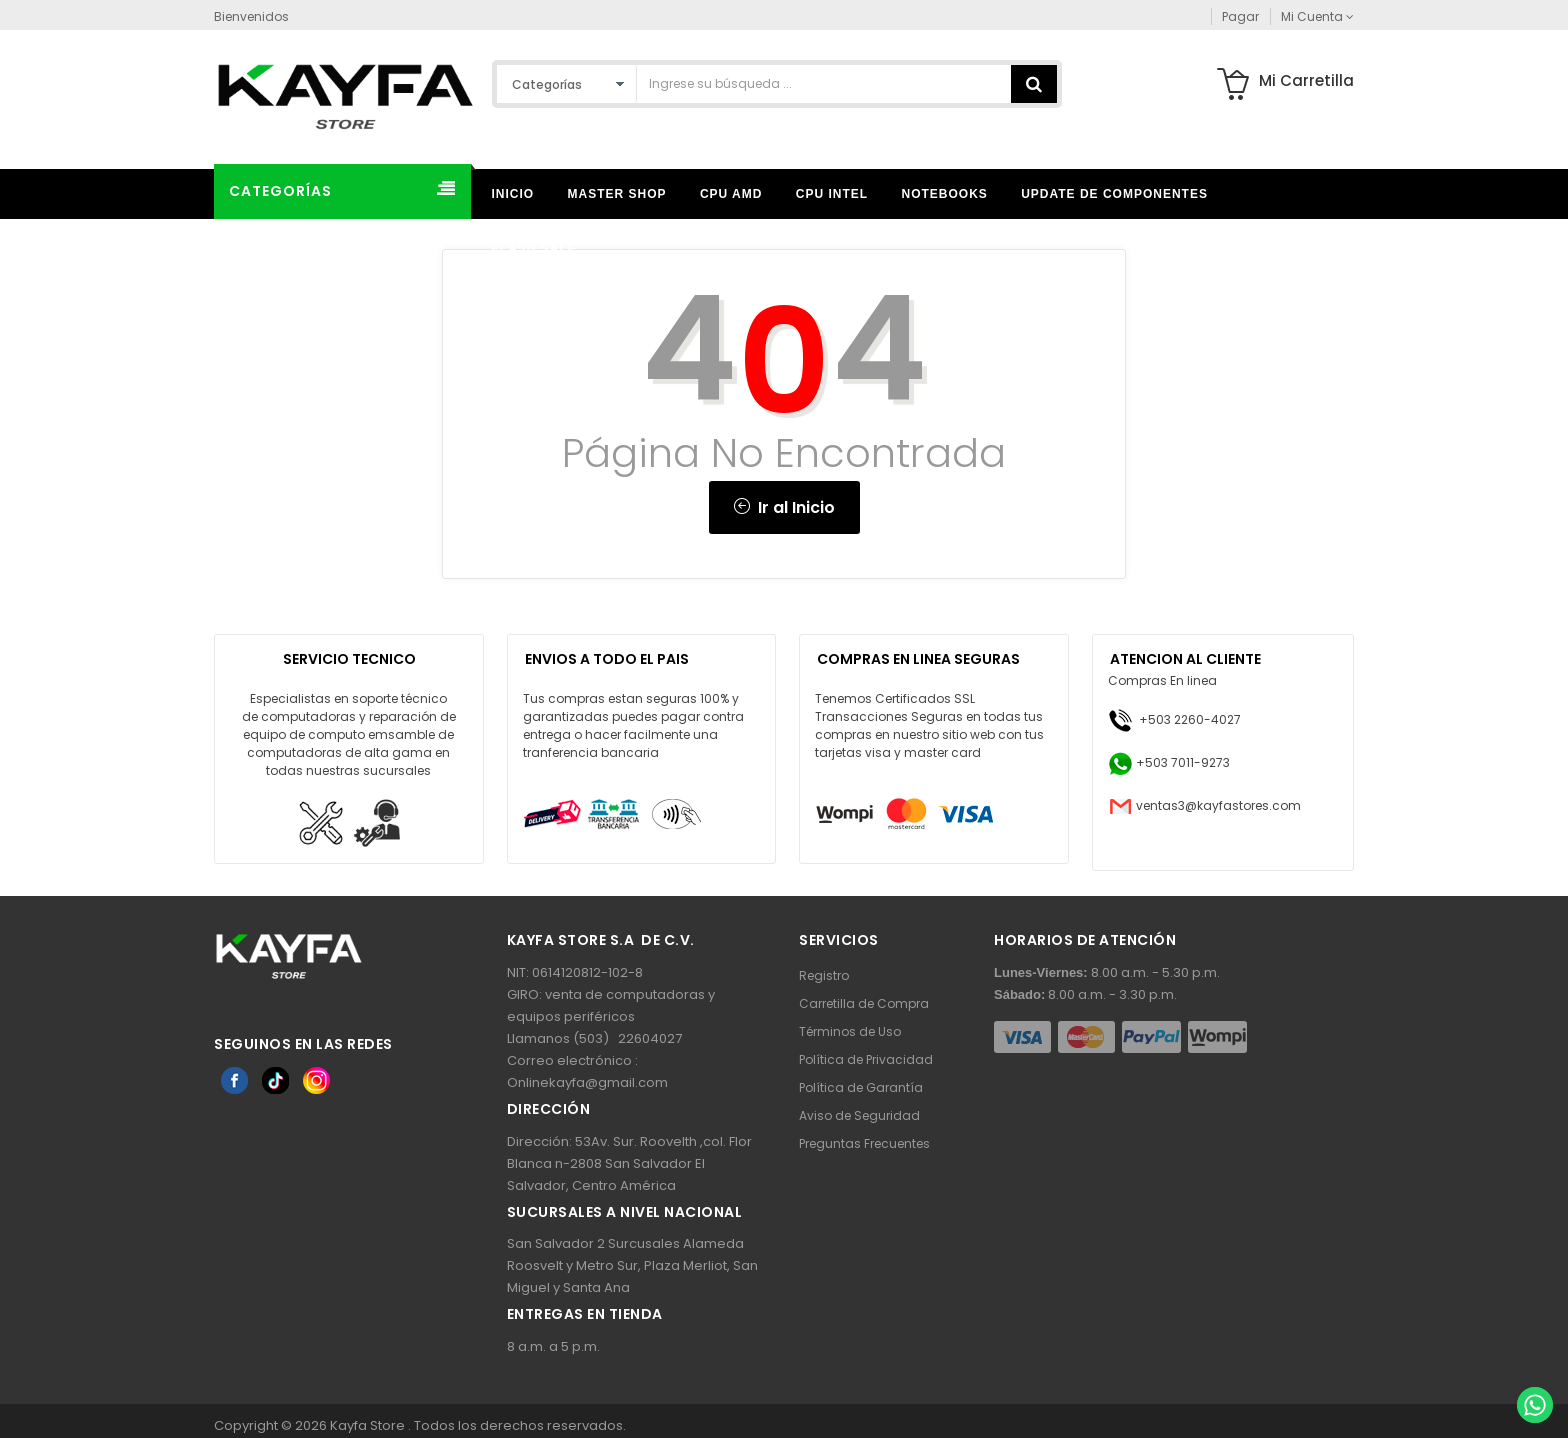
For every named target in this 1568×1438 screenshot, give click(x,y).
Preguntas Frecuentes (864, 1143)
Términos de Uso (850, 1031)
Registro (824, 975)
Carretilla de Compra (864, 1003)
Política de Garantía (861, 1087)
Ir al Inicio (784, 507)
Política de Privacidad (866, 1059)
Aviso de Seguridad (859, 1115)
